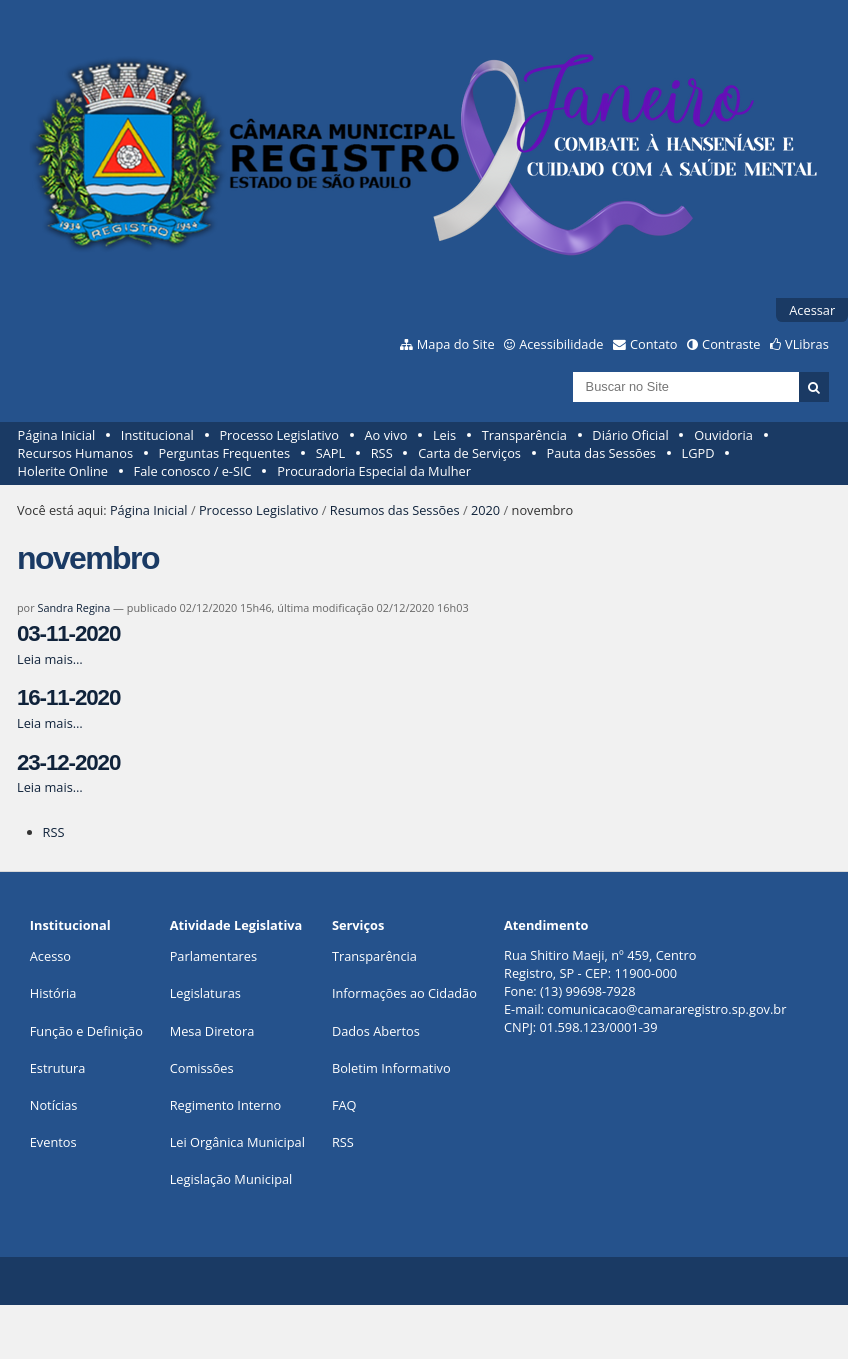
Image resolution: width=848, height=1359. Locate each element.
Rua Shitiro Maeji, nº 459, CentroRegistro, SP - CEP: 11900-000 (600, 964)
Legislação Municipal (231, 1179)
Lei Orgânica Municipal (237, 1142)
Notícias (54, 1105)
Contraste (731, 344)
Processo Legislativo (279, 435)
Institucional (157, 435)
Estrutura (58, 1068)
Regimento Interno (226, 1105)
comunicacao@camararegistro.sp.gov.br (666, 1009)
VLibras (807, 344)
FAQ (344, 1105)
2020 (485, 510)
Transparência (524, 435)
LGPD (698, 453)
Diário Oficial (630, 435)
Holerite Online (63, 471)
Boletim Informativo (391, 1068)
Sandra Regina (73, 607)
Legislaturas (205, 993)
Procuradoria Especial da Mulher (374, 471)
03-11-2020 (68, 633)
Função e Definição (86, 1031)
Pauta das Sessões (601, 453)
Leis (444, 435)
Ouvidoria (723, 435)
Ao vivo (386, 435)
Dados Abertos (376, 1031)
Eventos (53, 1142)
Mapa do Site (456, 344)
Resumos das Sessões (395, 510)
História (53, 993)
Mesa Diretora (212, 1031)
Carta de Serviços (469, 453)
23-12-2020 (68, 762)
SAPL (331, 453)
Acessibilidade (561, 344)
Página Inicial (57, 435)
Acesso (50, 956)
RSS (382, 453)
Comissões (202, 1068)
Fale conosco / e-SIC (193, 471)
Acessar (812, 310)
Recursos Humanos (75, 453)
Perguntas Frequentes (224, 453)
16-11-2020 (68, 697)
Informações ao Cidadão (404, 993)
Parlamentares (213, 956)
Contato (654, 344)
